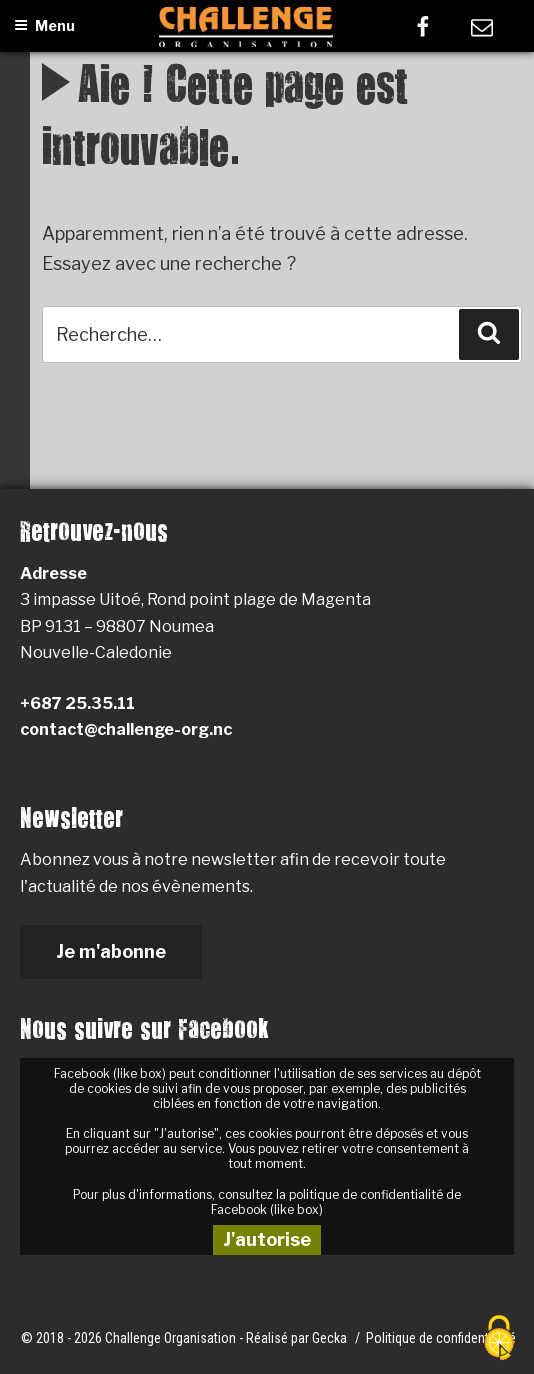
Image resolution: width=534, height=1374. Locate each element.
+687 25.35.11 (77, 703)
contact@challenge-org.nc (126, 729)
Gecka (331, 1338)
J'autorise (267, 1239)
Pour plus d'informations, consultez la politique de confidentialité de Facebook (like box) (267, 1202)
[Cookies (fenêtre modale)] (499, 1339)
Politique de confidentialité (441, 1338)
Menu (44, 25)
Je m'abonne (111, 951)
